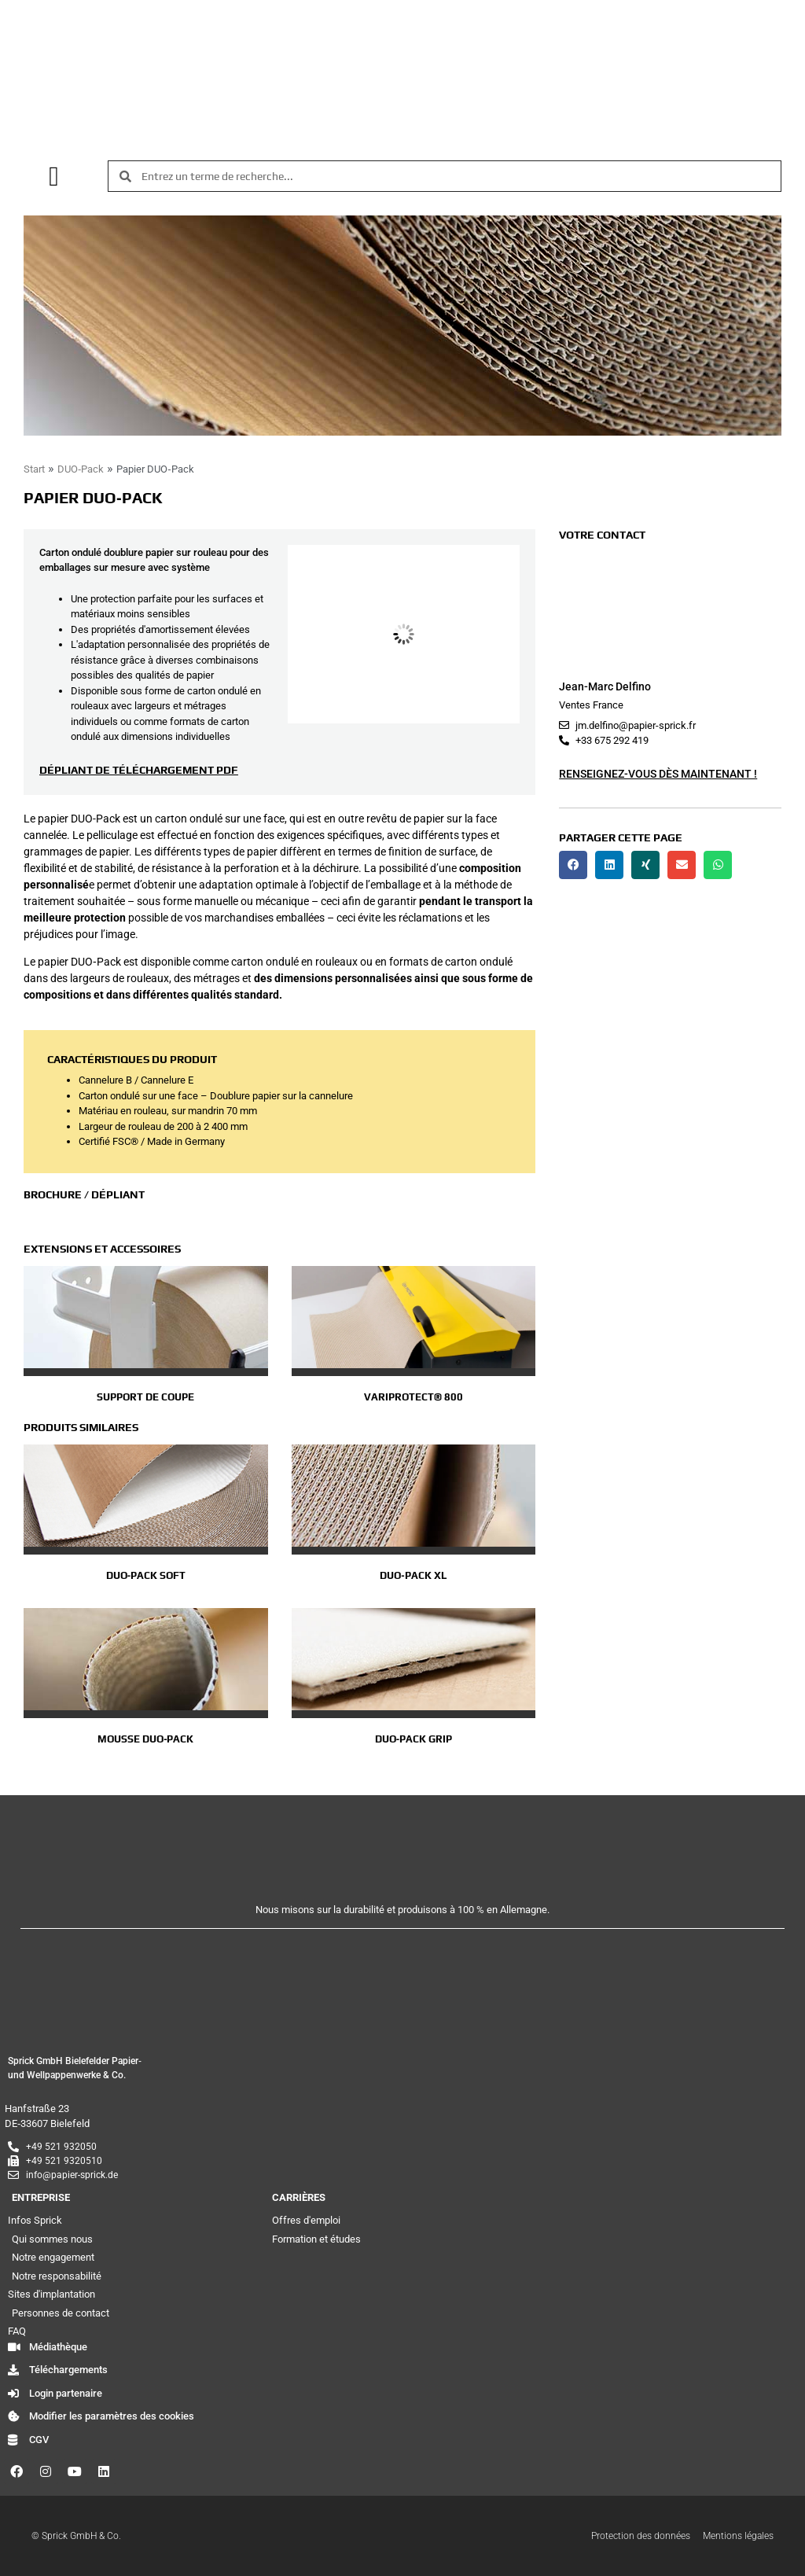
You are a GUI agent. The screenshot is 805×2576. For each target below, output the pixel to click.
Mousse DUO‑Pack (145, 1739)
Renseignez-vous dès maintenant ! (658, 773)
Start (34, 469)
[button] (54, 176)
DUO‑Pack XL (413, 1575)
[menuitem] (387, 120)
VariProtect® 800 (413, 1397)
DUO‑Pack (80, 469)
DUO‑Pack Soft (146, 1575)
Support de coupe (145, 1397)
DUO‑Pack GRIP (413, 1739)
